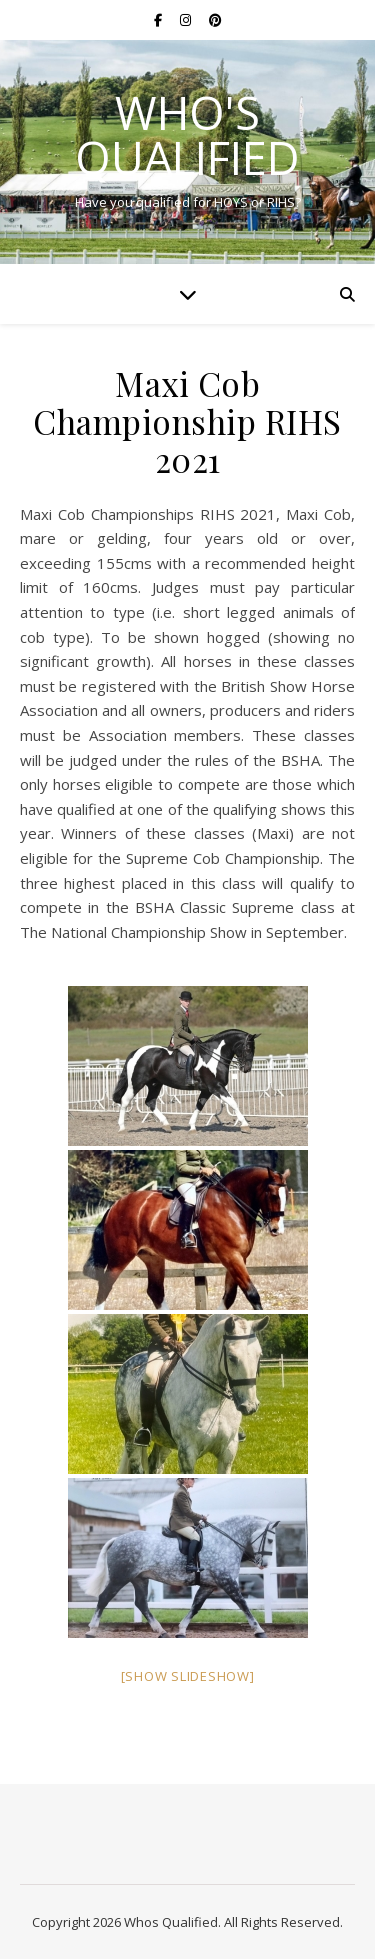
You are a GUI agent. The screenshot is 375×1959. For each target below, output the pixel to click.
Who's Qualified (187, 135)
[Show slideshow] (188, 1676)
